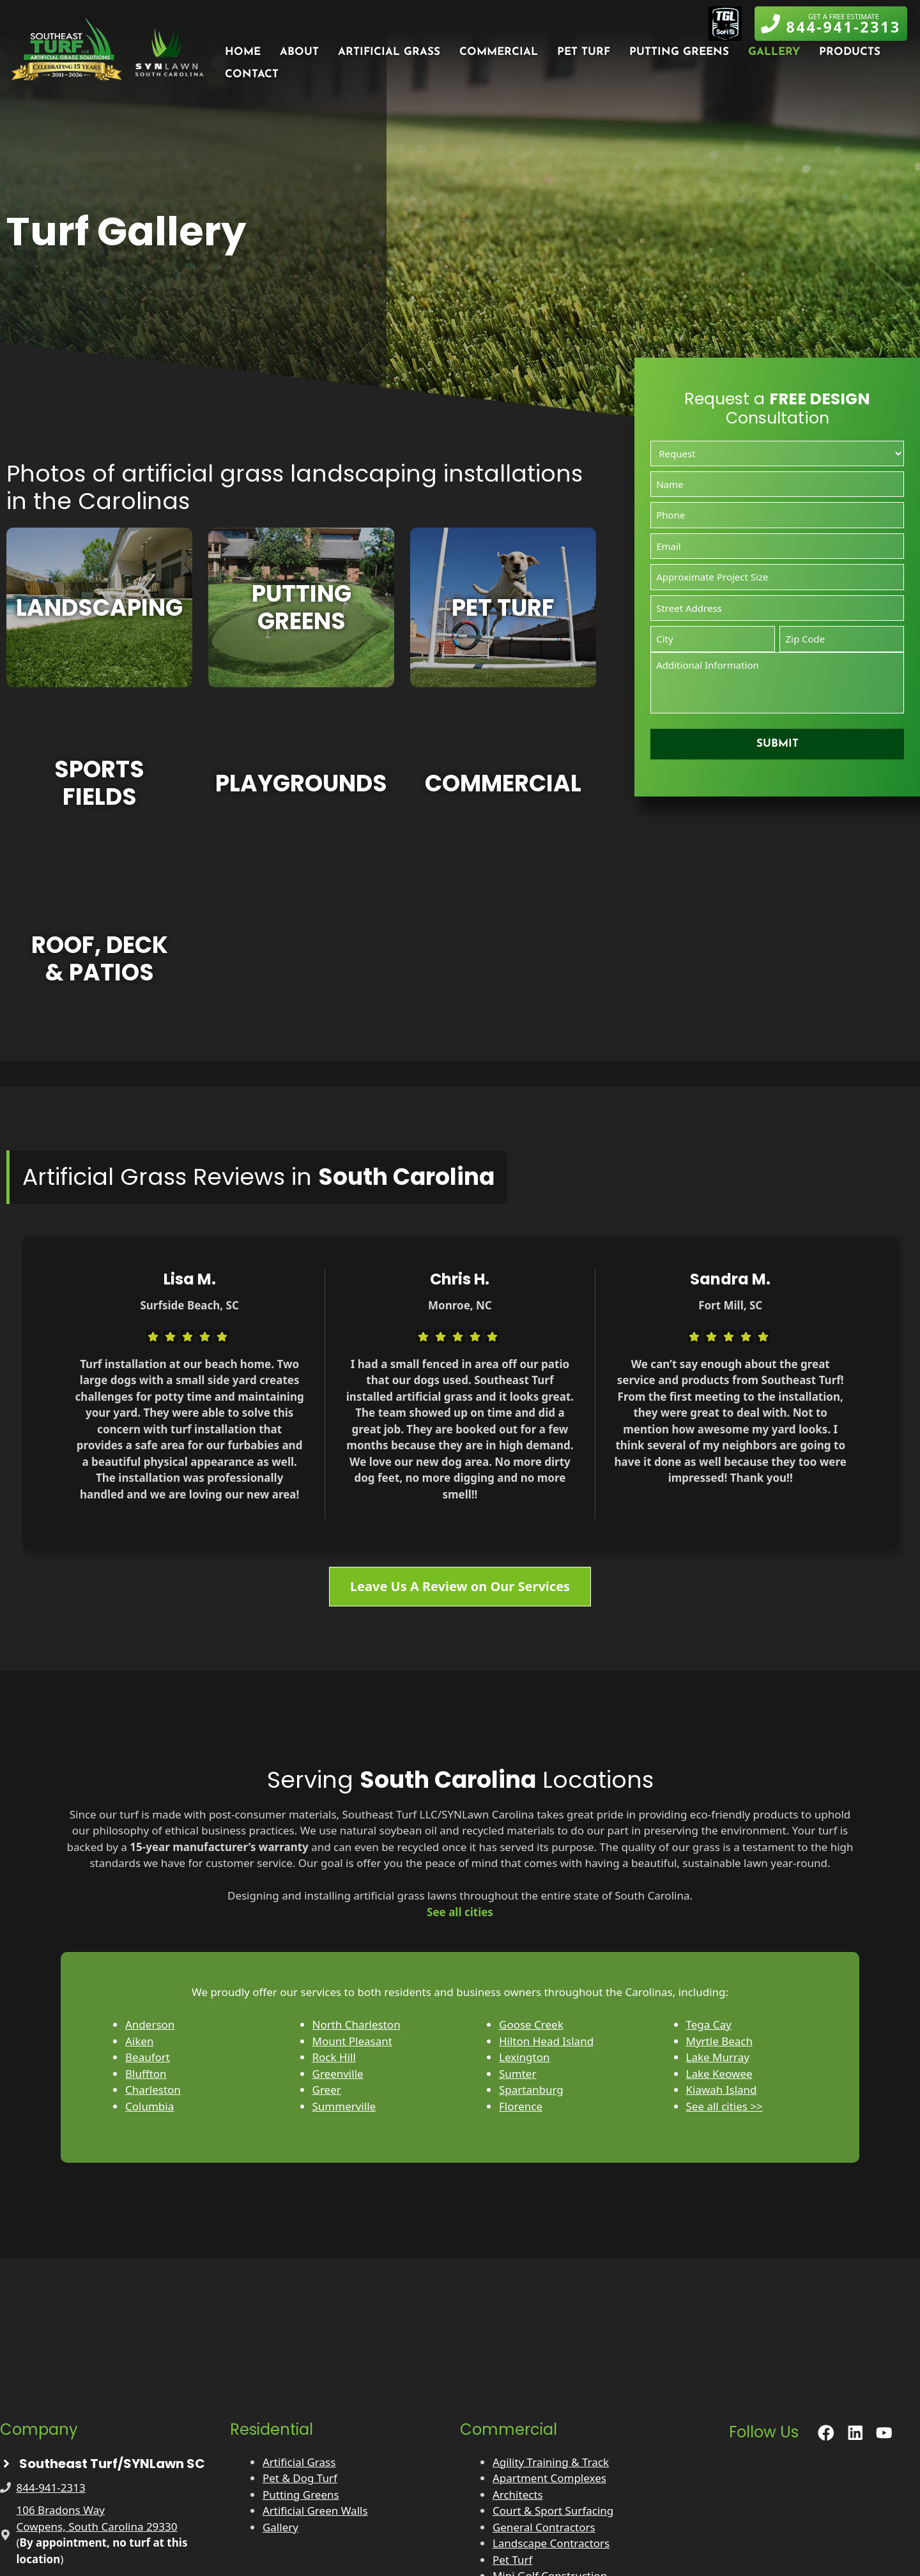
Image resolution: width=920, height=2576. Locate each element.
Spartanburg (531, 2089)
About (299, 52)
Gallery (774, 52)
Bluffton (146, 2073)
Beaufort (147, 2057)
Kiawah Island (721, 2089)
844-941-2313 (51, 2487)
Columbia (149, 2106)
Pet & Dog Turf (300, 2478)
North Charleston (356, 2024)
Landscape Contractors (551, 2543)
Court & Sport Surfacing (553, 2510)
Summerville (344, 2106)
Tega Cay (709, 2024)
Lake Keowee (719, 2073)
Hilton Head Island (546, 2041)
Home (243, 52)
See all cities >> (724, 2106)
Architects (518, 2494)
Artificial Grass (389, 52)
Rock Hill (334, 2057)
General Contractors (544, 2527)
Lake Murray (717, 2057)
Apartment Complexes (549, 2478)
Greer (326, 2089)
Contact (252, 74)
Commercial (498, 52)
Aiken (139, 2041)
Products (849, 52)
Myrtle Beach (719, 2041)
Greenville (338, 2073)
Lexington (524, 2057)
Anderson (149, 2024)
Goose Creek (531, 2024)
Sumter (517, 2073)
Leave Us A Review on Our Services (460, 1586)
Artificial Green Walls (315, 2510)
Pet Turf (583, 52)
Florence (520, 2106)
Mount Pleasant (352, 2041)
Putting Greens (679, 52)
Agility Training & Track (551, 2462)
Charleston (153, 2089)
